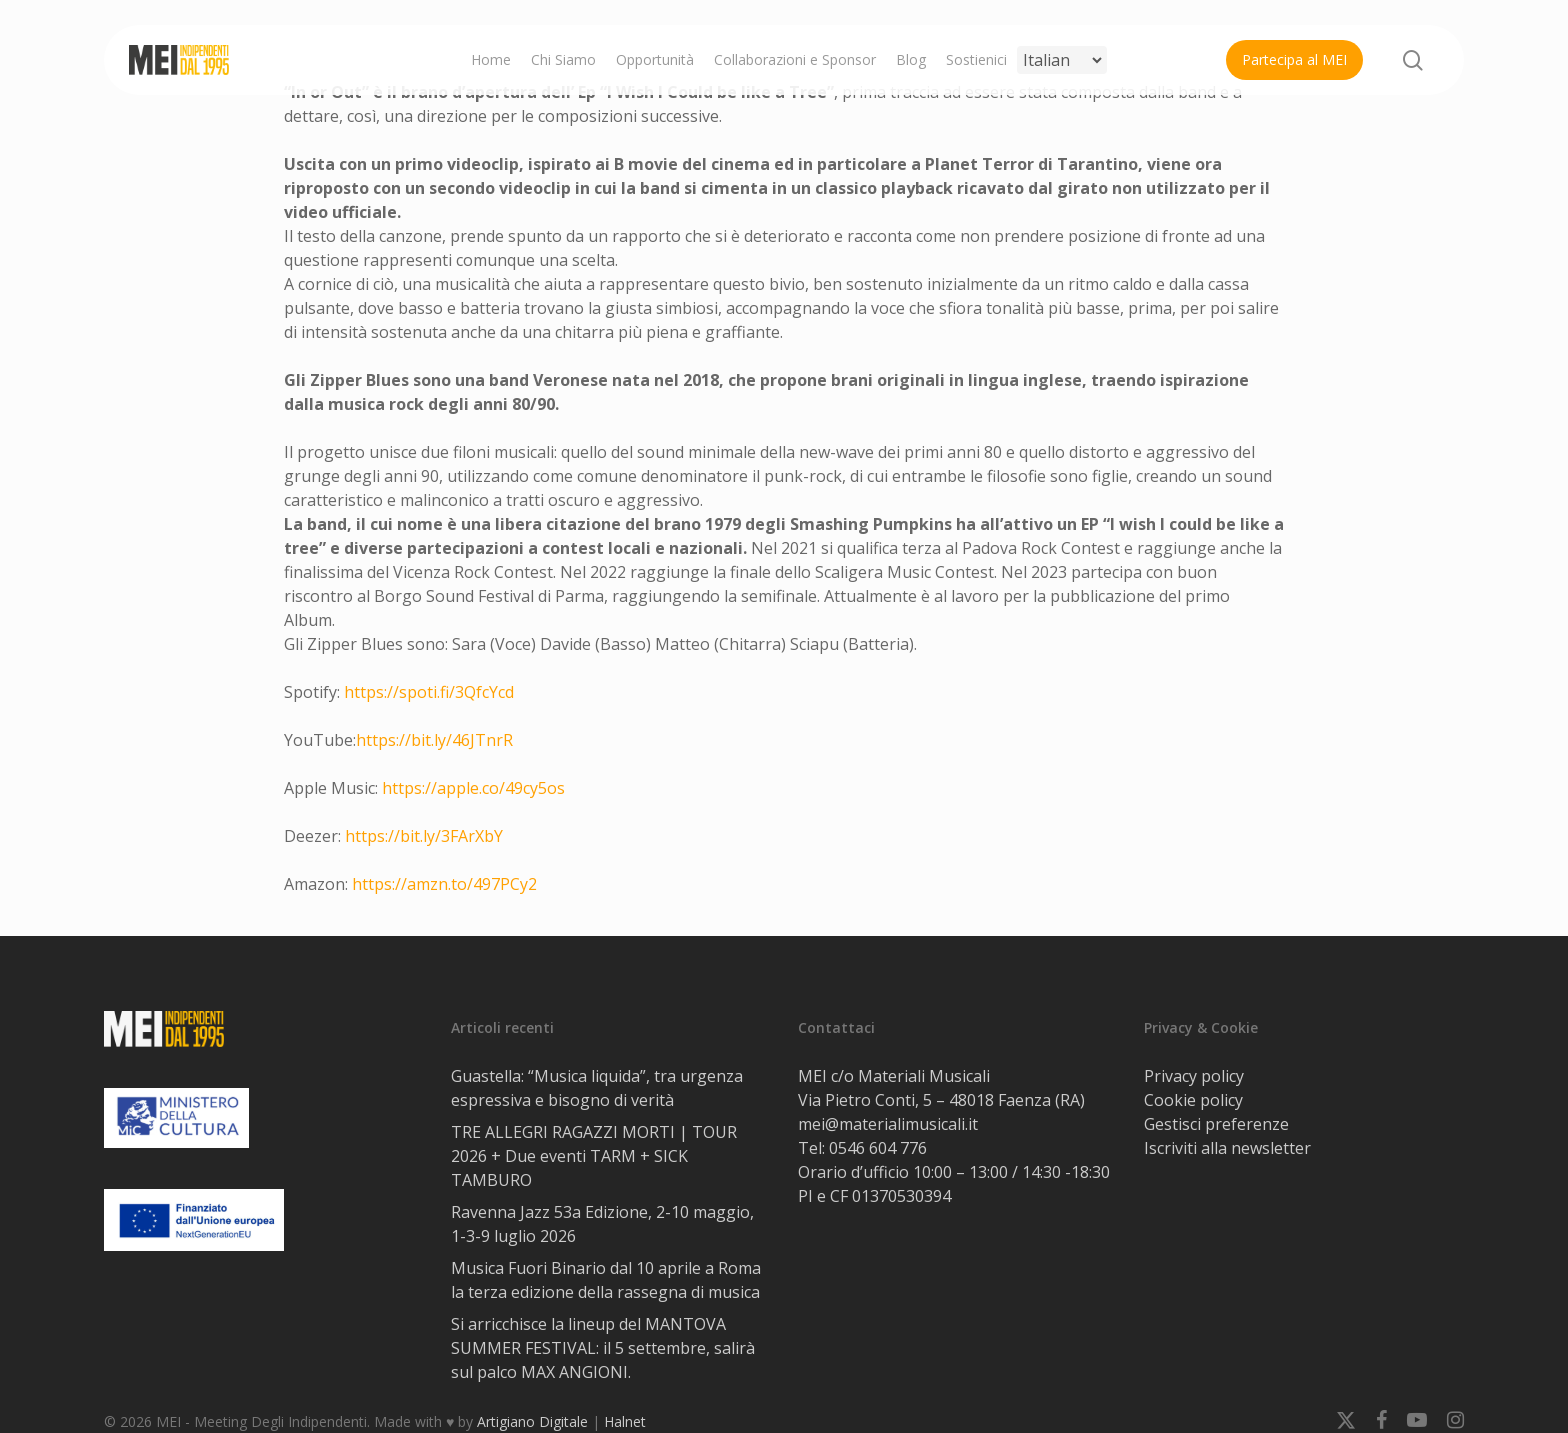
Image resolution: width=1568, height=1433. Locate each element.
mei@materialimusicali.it (888, 1124)
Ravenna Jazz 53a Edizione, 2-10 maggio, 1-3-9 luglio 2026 (602, 1224)
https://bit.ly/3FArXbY (424, 836)
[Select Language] (1062, 60)
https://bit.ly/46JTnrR (434, 740)
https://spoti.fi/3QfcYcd (429, 692)
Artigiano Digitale (532, 1421)
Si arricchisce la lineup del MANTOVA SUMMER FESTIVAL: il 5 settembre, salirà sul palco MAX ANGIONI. (603, 1348)
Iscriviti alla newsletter (1227, 1148)
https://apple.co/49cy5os (475, 788)
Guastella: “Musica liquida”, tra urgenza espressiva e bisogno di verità (597, 1088)
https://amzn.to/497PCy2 (444, 884)
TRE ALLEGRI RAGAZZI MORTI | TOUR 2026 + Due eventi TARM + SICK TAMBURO (594, 1156)
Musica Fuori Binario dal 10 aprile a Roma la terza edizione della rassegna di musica (606, 1280)
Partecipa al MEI (1294, 59)
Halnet (625, 1421)
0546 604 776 (878, 1148)
